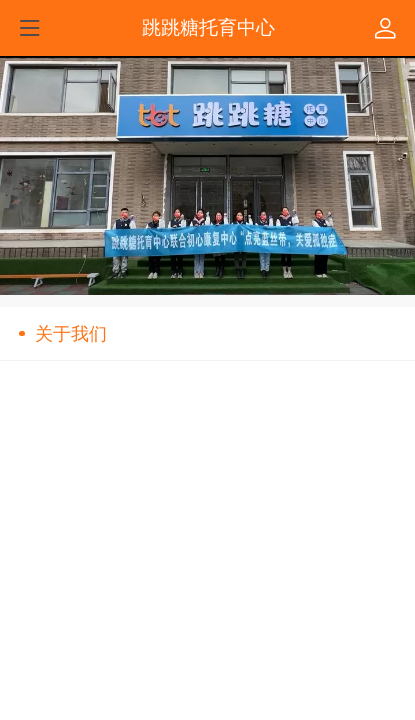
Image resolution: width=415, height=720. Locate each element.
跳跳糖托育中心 (208, 27)
